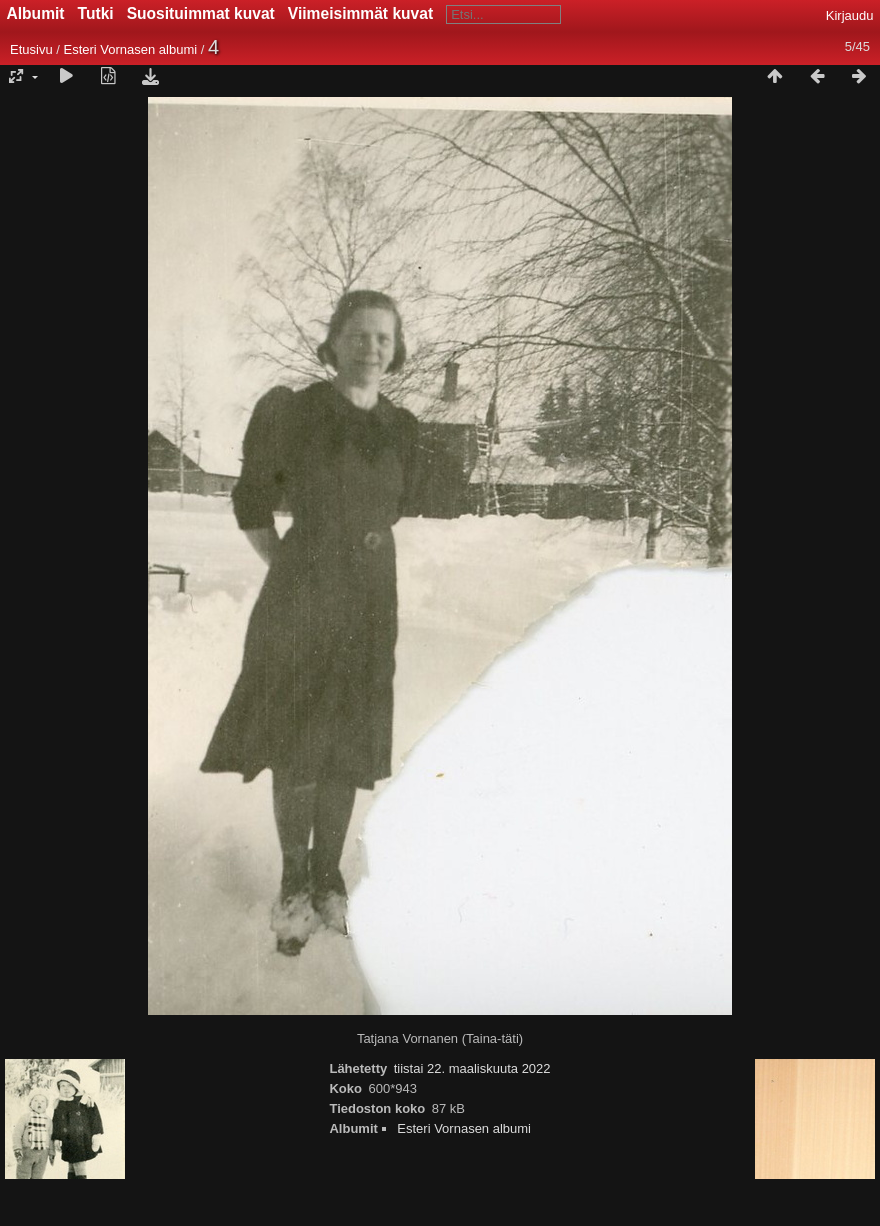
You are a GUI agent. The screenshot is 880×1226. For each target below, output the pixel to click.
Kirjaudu (850, 15)
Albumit (36, 13)
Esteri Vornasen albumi (130, 49)
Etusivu (31, 49)
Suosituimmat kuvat (201, 13)
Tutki (96, 13)
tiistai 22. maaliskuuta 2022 (472, 1068)
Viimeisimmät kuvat (360, 13)
